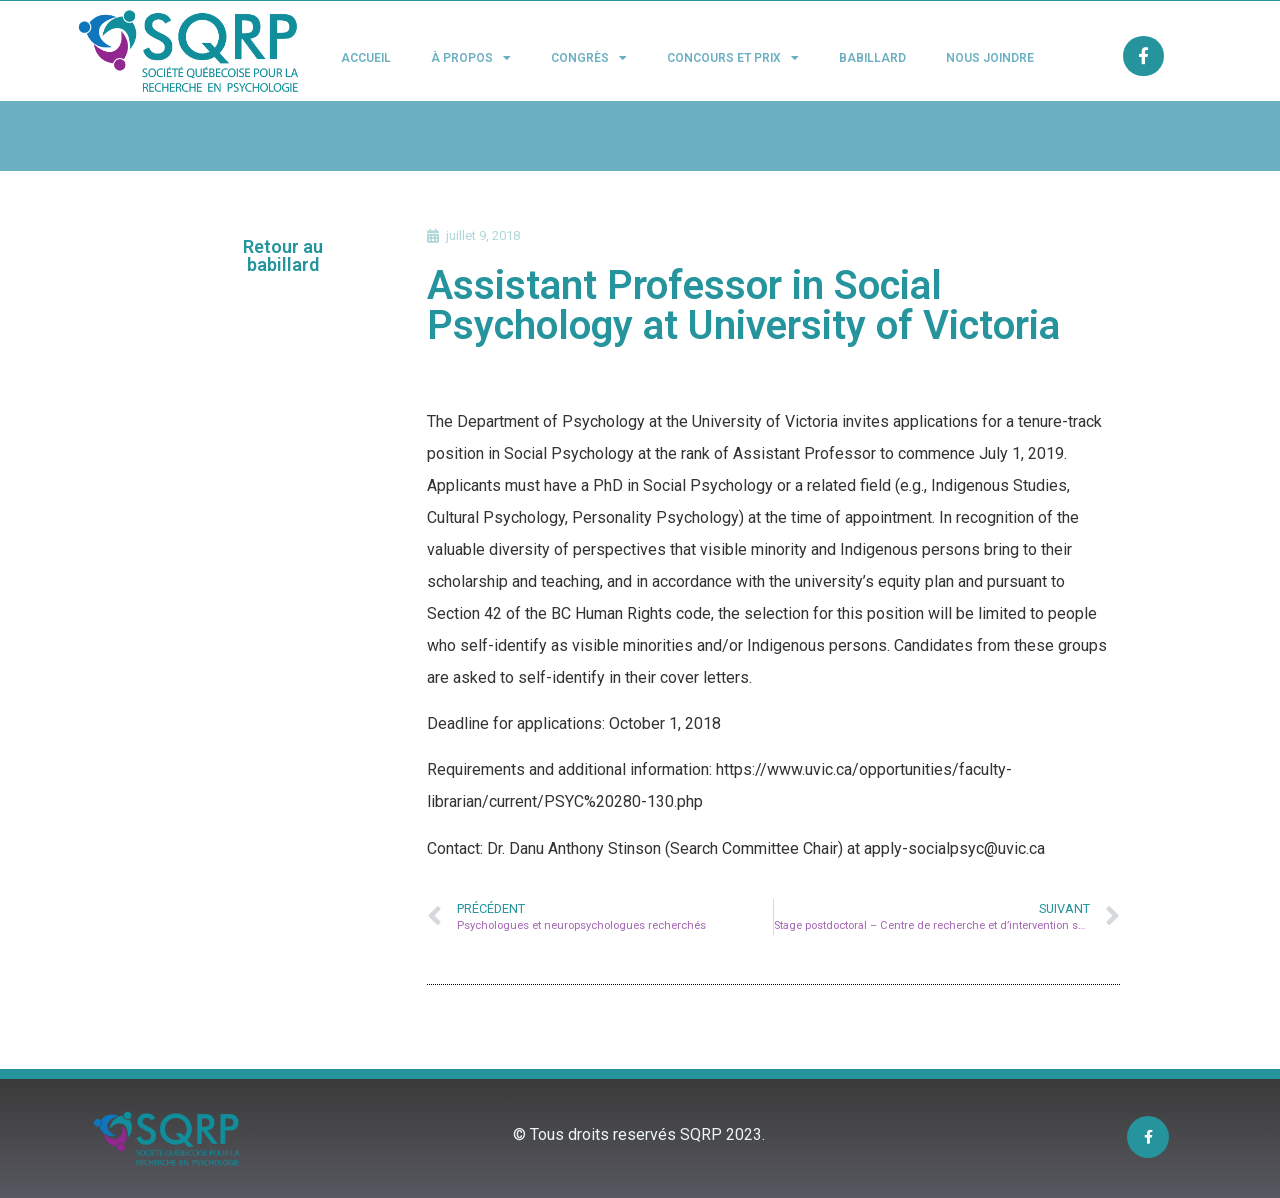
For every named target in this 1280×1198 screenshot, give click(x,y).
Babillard (872, 58)
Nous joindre (990, 58)
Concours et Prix (733, 58)
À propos (471, 58)
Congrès (589, 58)
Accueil (366, 58)
